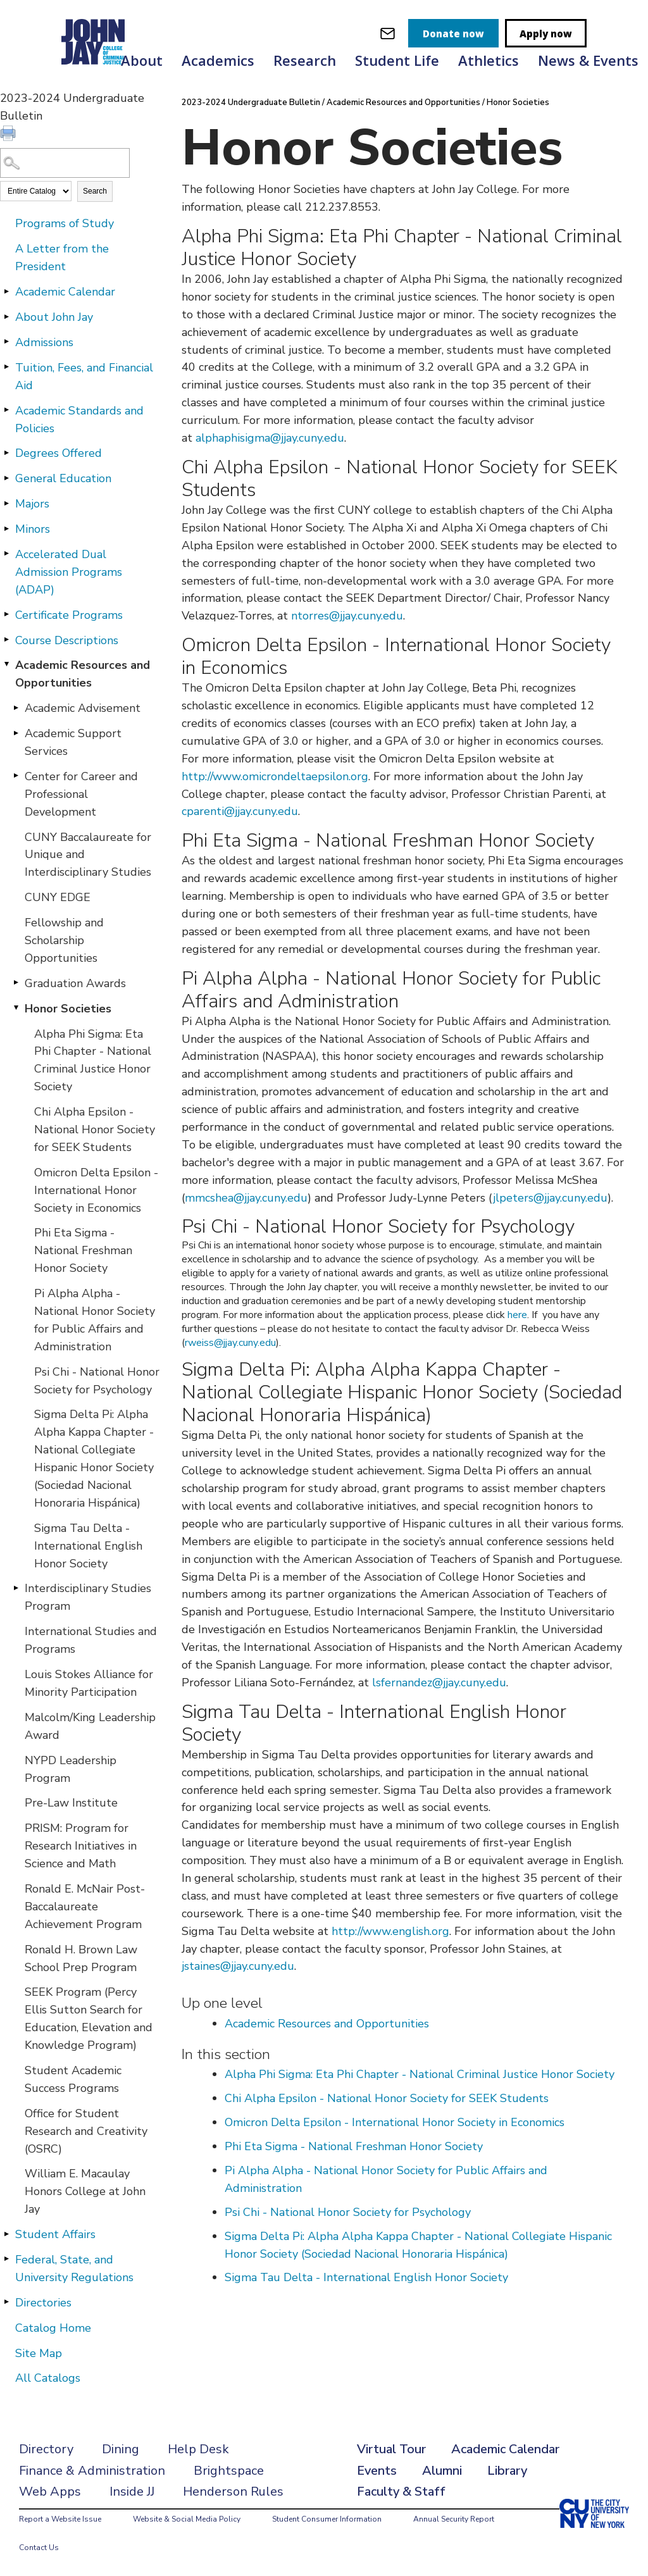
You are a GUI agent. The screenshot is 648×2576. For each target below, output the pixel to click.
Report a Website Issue (60, 2519)
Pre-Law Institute (71, 1802)
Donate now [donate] (453, 33)
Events (377, 2470)
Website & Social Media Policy (186, 2519)
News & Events (588, 60)
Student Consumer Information (327, 2519)
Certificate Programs (69, 615)
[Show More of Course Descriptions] (6, 639)
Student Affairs (55, 2234)
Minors (32, 529)
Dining (120, 2449)
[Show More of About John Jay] (6, 316)
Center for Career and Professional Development (81, 794)
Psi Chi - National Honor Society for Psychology (96, 1380)
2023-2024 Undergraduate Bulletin (251, 102)
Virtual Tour (391, 2449)
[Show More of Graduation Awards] (15, 982)
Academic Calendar (65, 291)
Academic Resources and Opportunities (82, 673)
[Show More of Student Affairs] (6, 2233)
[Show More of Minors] (6, 528)
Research (304, 60)
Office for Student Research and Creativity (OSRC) (86, 2131)
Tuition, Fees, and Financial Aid (84, 376)
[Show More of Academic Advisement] (15, 707)
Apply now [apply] (546, 33)
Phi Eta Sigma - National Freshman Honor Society (83, 1250)
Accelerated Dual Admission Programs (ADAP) (68, 572)
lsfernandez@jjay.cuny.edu (439, 1682)
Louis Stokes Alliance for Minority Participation (89, 1683)
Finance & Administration (92, 2470)
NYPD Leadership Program (70, 1769)
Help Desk (198, 2449)
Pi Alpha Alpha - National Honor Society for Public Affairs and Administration (94, 1320)
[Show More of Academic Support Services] (15, 732)
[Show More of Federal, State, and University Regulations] (6, 2259)
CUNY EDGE (57, 897)
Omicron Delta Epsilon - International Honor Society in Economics (96, 1190)
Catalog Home (53, 2328)
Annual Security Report (453, 2519)
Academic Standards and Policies (79, 419)
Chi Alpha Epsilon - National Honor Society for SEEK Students (94, 1129)
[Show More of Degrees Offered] (6, 452)
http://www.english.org (390, 1931)
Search (95, 191)
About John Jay (54, 317)
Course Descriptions (66, 640)
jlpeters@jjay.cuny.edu (550, 1197)
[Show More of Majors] (6, 503)
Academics (218, 60)
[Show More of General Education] (6, 477)
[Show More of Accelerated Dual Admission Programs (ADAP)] (6, 553)
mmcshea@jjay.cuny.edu (246, 1197)
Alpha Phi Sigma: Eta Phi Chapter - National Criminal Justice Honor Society (92, 1060)
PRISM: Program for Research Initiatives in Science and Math (81, 1845)
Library (507, 2470)
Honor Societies (68, 1008)
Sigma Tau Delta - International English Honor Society (88, 1546)
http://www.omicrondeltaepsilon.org (275, 776)
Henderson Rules (233, 2491)
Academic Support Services (73, 742)
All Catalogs (47, 2378)
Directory (46, 2449)
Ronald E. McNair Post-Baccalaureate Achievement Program (85, 1906)
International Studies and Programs (91, 1640)
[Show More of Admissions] (6, 341)
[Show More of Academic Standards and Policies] (6, 410)
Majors (32, 503)
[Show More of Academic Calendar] (6, 291)
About (142, 60)
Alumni (442, 2470)
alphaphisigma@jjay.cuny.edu (270, 437)
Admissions (44, 342)
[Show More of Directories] (6, 2302)
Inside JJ (131, 2491)
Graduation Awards (75, 983)
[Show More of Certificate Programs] (6, 614)
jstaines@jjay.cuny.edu (238, 1966)
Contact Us (39, 2547)
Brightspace (229, 2470)
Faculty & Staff (401, 2491)
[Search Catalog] (65, 163)
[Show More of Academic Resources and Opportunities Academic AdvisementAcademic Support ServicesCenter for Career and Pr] (6, 664)
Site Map (38, 2353)
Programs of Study (64, 223)
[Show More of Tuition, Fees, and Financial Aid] (6, 367)
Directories (43, 2302)
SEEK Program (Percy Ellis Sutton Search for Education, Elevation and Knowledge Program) (89, 2018)
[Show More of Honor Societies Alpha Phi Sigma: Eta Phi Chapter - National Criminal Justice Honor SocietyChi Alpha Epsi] (15, 1008)
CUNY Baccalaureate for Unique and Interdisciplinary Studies (88, 855)
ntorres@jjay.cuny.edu (347, 615)
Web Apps (50, 2491)
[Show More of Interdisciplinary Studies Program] (15, 1587)
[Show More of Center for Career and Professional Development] (15, 775)
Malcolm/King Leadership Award (90, 1726)
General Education (63, 478)
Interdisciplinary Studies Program (88, 1597)
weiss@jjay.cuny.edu (232, 1343)
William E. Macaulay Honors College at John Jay (85, 2191)
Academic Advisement (82, 708)
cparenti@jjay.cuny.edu (240, 811)
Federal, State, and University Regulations (74, 2268)
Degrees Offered (58, 453)
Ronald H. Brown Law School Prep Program (81, 1958)
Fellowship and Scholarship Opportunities (64, 940)
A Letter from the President (62, 257)
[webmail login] (387, 33)
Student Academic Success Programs (73, 2079)
